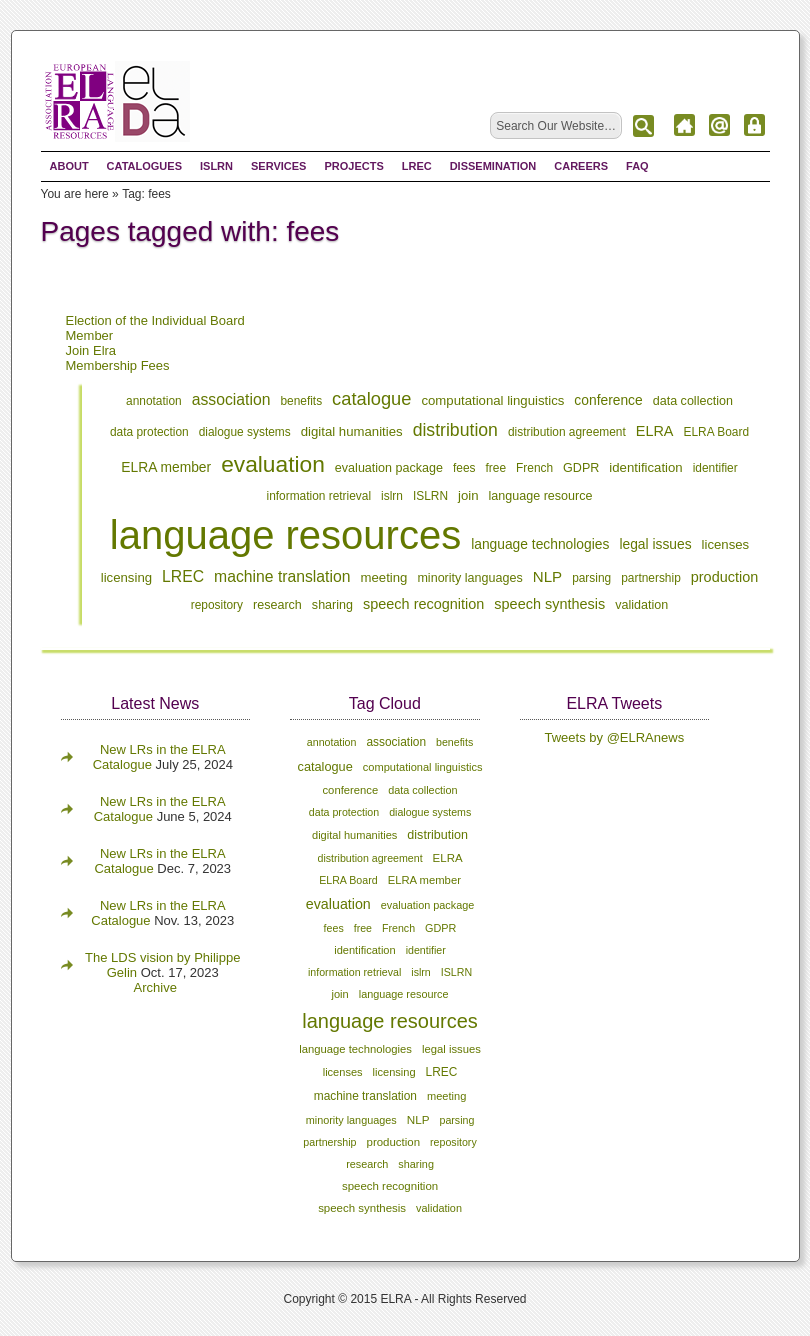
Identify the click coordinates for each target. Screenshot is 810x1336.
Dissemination (493, 166)
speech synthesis (549, 604)
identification (645, 467)
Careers (581, 166)
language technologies (540, 544)
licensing (126, 577)
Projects (353, 166)
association (231, 399)
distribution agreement (567, 432)
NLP (547, 576)
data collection (693, 401)
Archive (155, 987)
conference (608, 400)
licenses (726, 544)
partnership (651, 578)
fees (464, 468)
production (725, 577)
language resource (541, 496)
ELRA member (166, 467)
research (277, 605)
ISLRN (216, 166)
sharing (332, 605)
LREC (417, 166)
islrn (392, 496)
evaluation (273, 464)
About (69, 166)
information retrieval (319, 496)
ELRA (655, 431)
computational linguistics (492, 400)
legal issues (655, 544)
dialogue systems (245, 432)
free (496, 468)
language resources (285, 535)
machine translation (282, 576)
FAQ (637, 166)
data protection (149, 432)
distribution (455, 430)
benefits (301, 401)
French (534, 468)
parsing (591, 578)
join (468, 495)
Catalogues (144, 166)
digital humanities (352, 431)
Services (278, 166)
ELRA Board (717, 432)
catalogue (371, 398)
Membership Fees (118, 365)
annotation (154, 401)
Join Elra (91, 350)
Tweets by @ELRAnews (615, 737)
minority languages (469, 578)
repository (217, 605)
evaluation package (389, 468)
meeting (384, 577)
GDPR (581, 468)
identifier (715, 468)
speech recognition (423, 604)
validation (641, 605)
